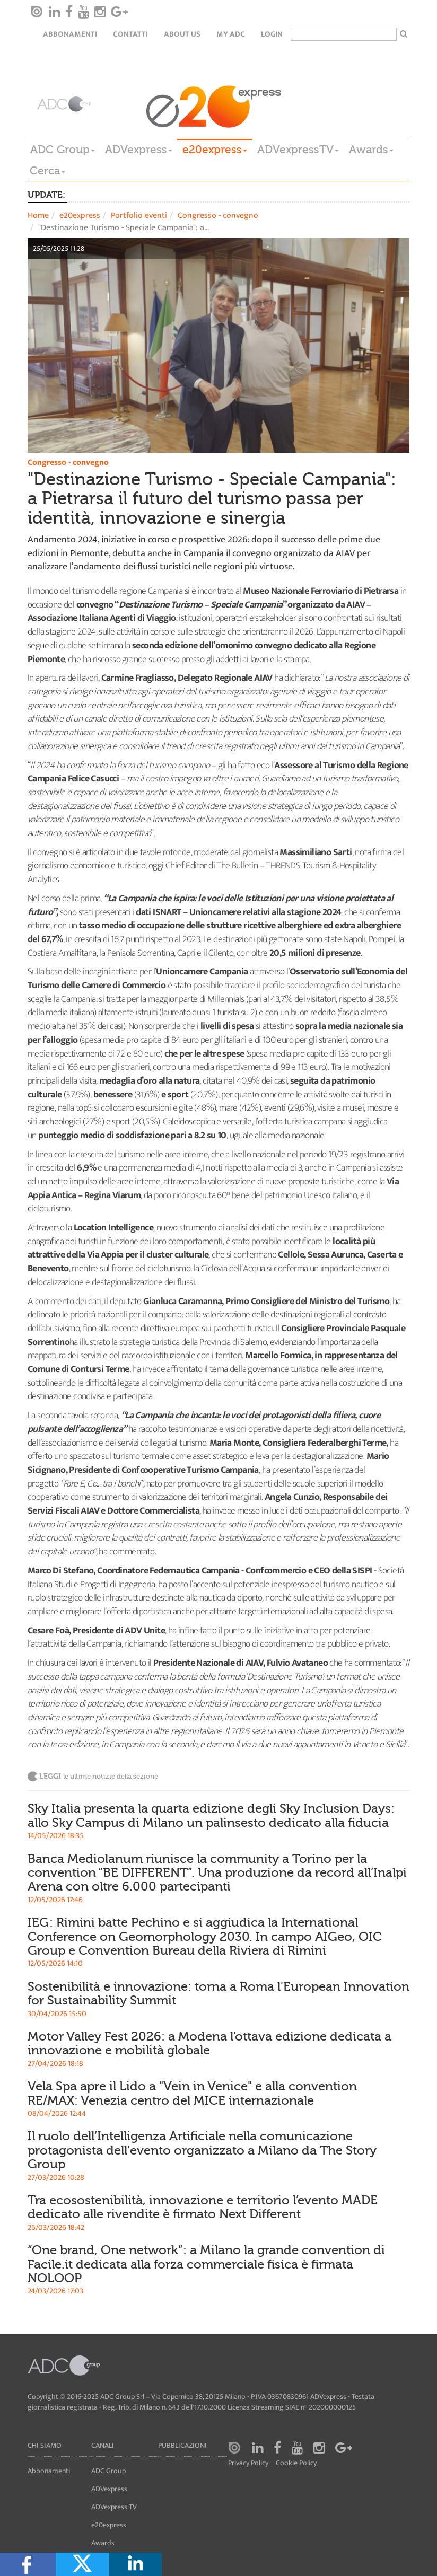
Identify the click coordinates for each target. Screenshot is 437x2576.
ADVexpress (138, 149)
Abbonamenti (70, 34)
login (272, 34)
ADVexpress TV (114, 2507)
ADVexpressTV (298, 149)
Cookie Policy (296, 2463)
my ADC (230, 34)
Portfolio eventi (139, 215)
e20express (214, 149)
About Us (182, 34)
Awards (371, 149)
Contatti (130, 34)
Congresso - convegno (218, 215)
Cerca (47, 170)
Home (38, 215)
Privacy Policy (248, 2463)
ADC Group (62, 149)
